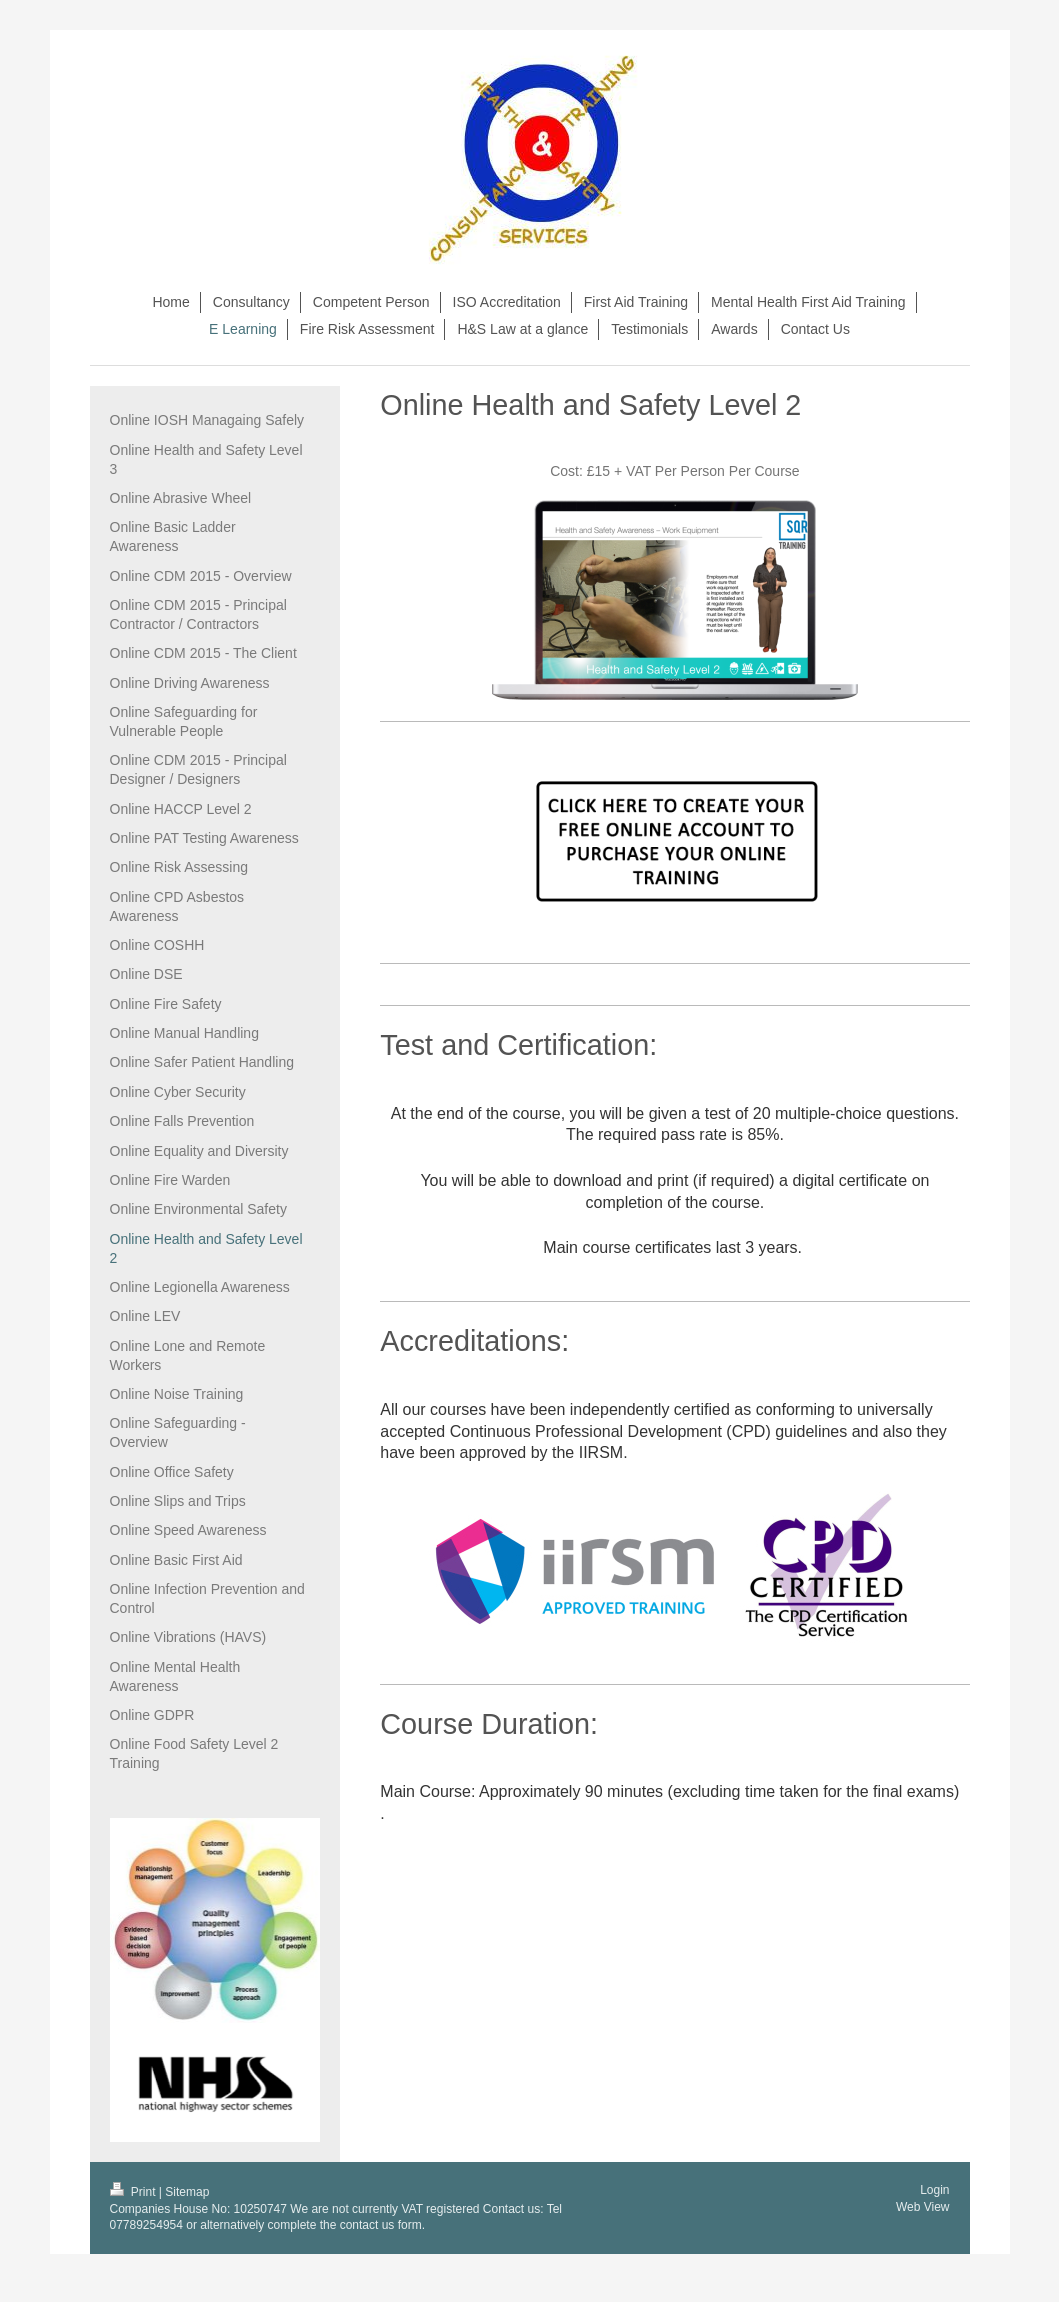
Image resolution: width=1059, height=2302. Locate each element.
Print (134, 2192)
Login (934, 2190)
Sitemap (187, 2192)
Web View (923, 2207)
